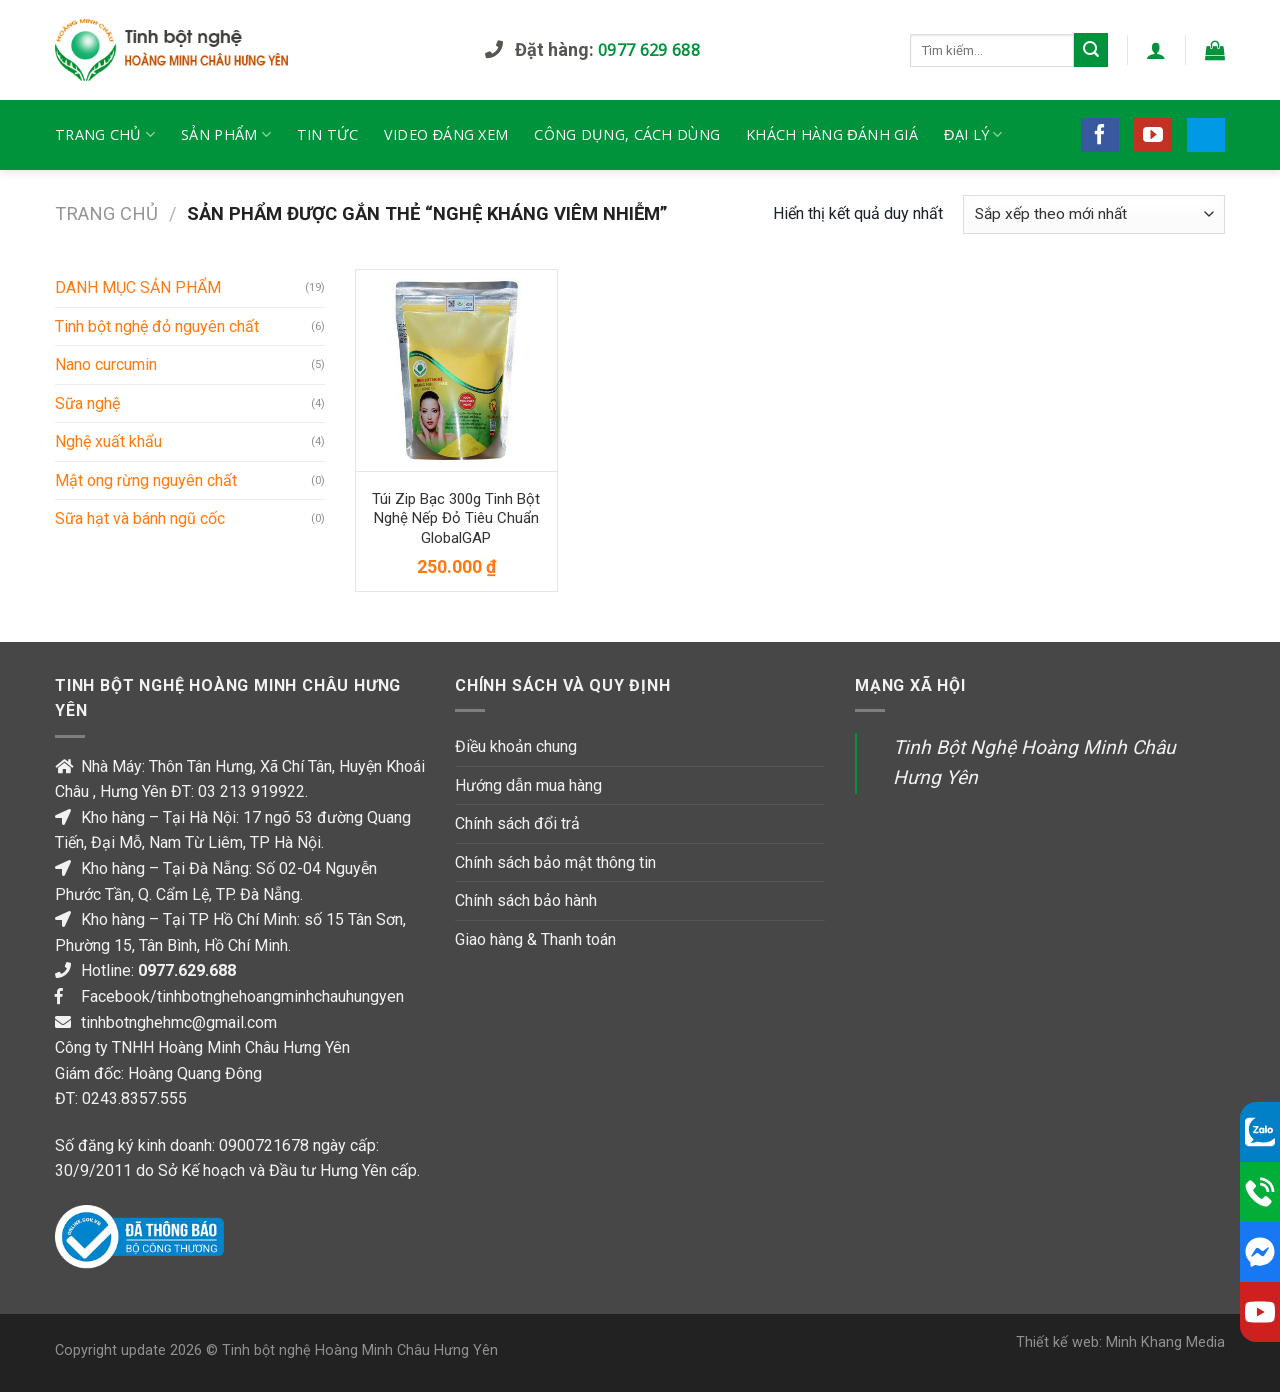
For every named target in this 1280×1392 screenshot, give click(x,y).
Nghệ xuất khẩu (108, 441)
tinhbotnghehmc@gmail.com (179, 1022)
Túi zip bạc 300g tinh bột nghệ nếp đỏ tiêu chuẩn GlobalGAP (456, 518)
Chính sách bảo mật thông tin (555, 862)
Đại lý (973, 135)
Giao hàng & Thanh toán (535, 939)
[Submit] (1091, 50)
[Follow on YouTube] (1153, 135)
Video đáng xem (446, 134)
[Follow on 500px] (1206, 135)
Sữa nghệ (87, 403)
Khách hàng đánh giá (832, 134)
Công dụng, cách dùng (627, 134)
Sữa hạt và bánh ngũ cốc (140, 518)
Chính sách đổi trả (517, 823)
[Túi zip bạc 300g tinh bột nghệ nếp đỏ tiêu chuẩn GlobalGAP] (456, 370)
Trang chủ (106, 213)
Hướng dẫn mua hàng (528, 785)
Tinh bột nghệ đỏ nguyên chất (157, 326)
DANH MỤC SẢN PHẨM (138, 287)
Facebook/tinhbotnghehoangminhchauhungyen (242, 996)
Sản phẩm (226, 135)
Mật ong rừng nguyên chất (146, 480)
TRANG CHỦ (105, 135)
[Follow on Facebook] (1100, 135)
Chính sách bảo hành (526, 900)
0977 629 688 (649, 50)
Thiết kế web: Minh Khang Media (1120, 1342)
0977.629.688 (187, 970)
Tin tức (327, 134)
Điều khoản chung (516, 746)
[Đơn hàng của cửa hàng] (1094, 214)
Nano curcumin (106, 364)
